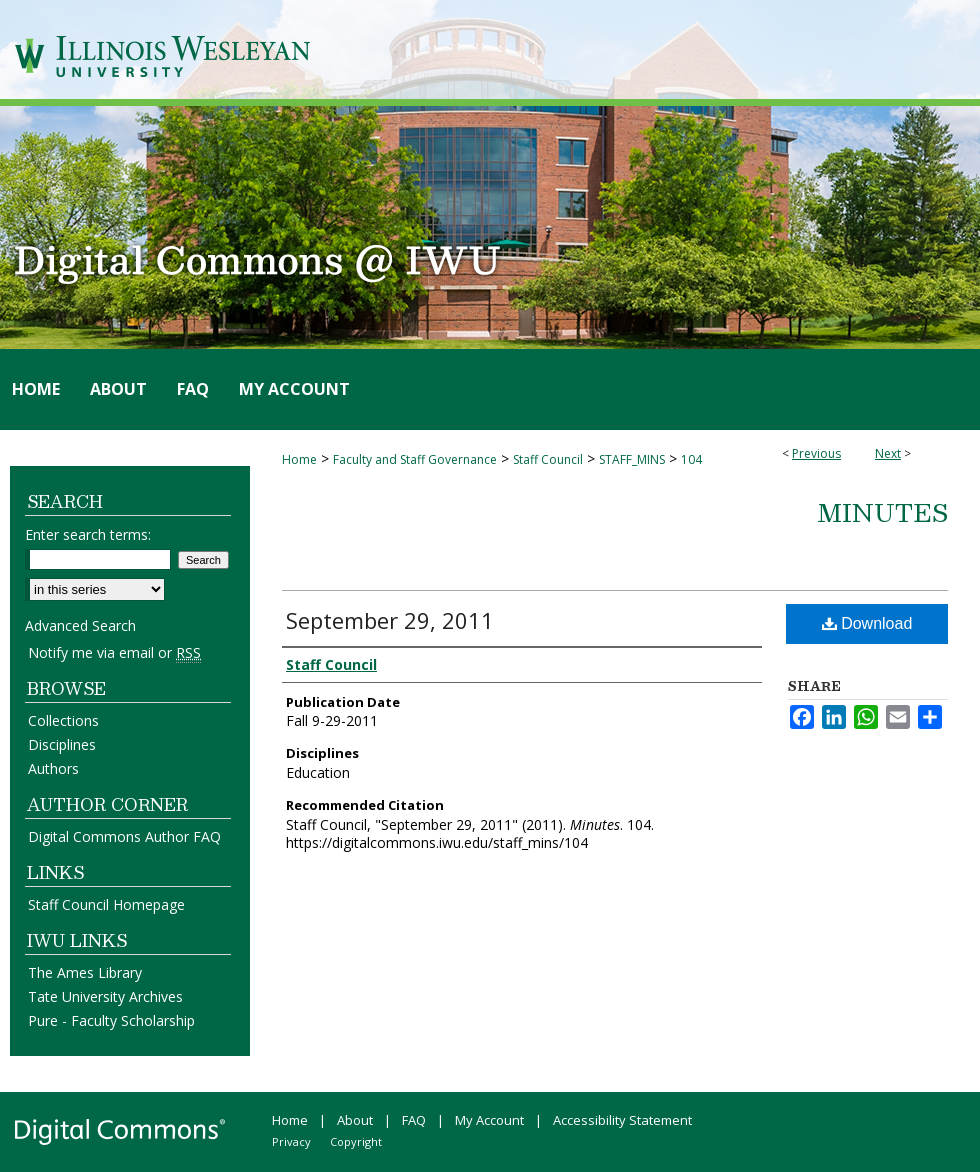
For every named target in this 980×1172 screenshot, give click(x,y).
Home (299, 459)
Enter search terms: (88, 534)
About (355, 1120)
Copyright (356, 1141)
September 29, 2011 (390, 620)
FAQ (414, 1120)
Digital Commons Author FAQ (124, 836)
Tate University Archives (105, 996)
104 (691, 459)
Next (888, 453)
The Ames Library (85, 972)
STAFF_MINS (632, 459)
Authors (53, 768)
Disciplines (62, 744)
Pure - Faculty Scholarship (111, 1020)
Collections (63, 720)
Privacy (291, 1141)
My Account (489, 1120)
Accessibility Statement (622, 1120)
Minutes (882, 512)
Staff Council (548, 459)
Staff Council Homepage (106, 904)
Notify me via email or (114, 652)
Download (867, 623)
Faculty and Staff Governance (415, 459)
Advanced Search (80, 625)
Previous (816, 453)
